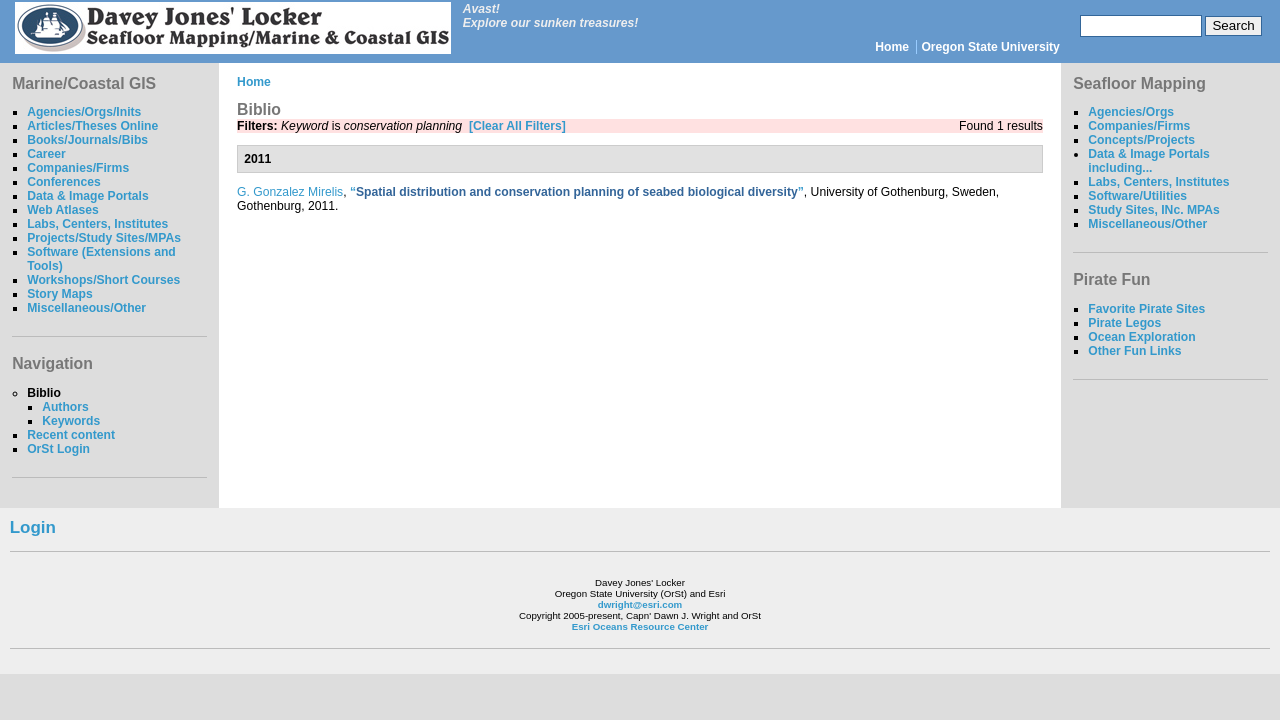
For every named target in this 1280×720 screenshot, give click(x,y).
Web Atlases (63, 210)
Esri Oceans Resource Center (640, 626)
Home (892, 47)
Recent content (71, 435)
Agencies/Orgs (1131, 112)
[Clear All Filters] (517, 126)
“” (577, 192)
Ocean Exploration (1141, 337)
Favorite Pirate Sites (1146, 309)
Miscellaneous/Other (86, 308)
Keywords (71, 421)
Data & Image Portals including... (1149, 161)
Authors (65, 407)
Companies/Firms (78, 168)
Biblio (44, 393)
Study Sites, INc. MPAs (1154, 210)
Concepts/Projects (1141, 140)
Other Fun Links (1134, 351)
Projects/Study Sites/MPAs (104, 238)
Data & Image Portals (88, 196)
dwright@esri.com (640, 604)
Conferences (64, 182)
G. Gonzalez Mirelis (290, 192)
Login (33, 527)
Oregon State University (990, 47)
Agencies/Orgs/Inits (84, 112)
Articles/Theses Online (92, 126)
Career (46, 154)
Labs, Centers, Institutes (97, 224)
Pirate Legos (1124, 323)
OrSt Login (58, 449)
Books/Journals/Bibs (87, 140)
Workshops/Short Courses (103, 280)
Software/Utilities (1137, 196)
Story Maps (60, 294)
